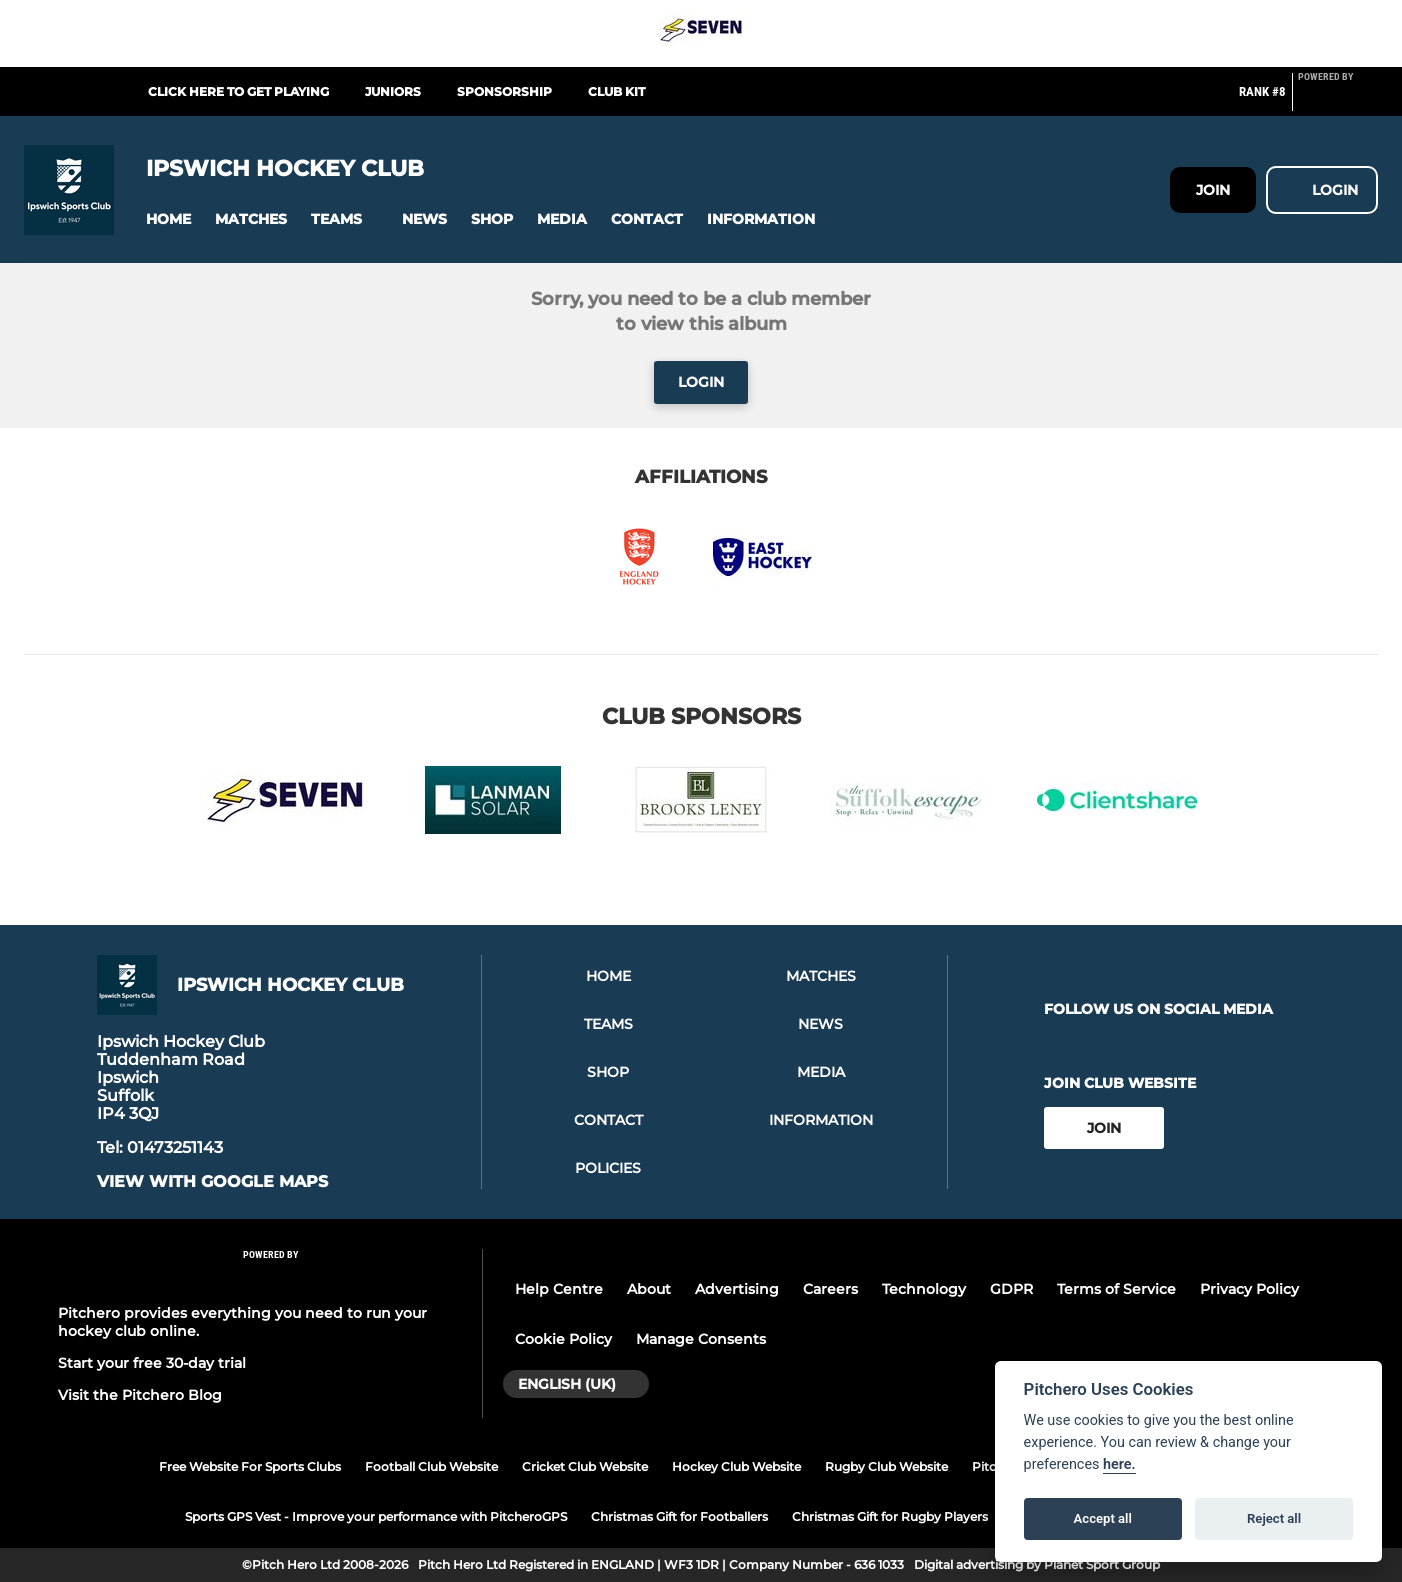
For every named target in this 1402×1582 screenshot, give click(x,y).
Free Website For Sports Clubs (250, 1466)
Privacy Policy (1249, 1289)
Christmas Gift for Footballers (679, 1516)
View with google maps (212, 1182)
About (649, 1289)
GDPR (1011, 1289)
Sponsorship (504, 91)
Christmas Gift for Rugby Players (890, 1516)
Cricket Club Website (585, 1466)
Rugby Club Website (886, 1466)
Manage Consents (701, 1339)
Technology (924, 1289)
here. (1119, 1464)
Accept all (1103, 1518)
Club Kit (616, 91)
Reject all (1274, 1518)
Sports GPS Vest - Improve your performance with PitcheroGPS (376, 1516)
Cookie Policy (563, 1339)
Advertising (737, 1289)
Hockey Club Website (736, 1466)
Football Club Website (431, 1466)
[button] (168, 219)
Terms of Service (1116, 1289)
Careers (830, 1289)
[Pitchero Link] (1338, 100)
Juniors (393, 91)
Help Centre (559, 1289)
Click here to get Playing (238, 91)
